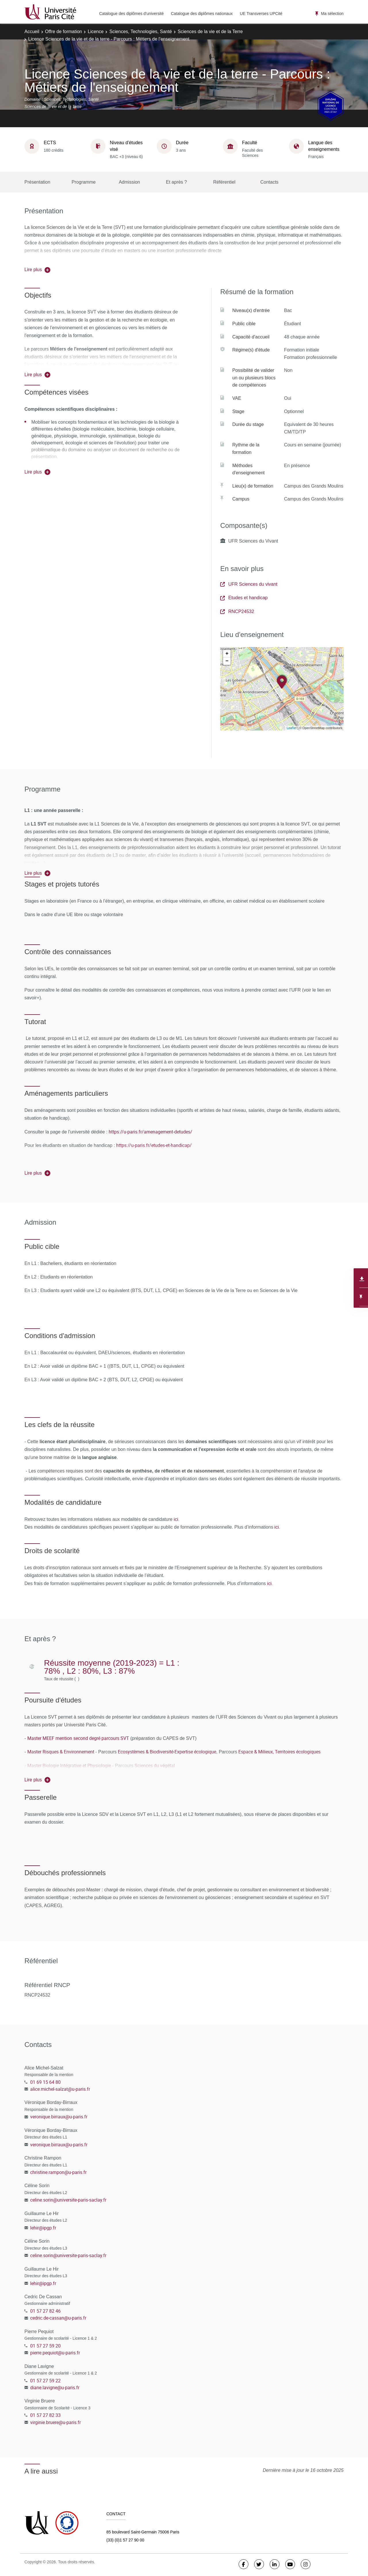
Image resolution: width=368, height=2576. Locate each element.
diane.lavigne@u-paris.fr (54, 2387)
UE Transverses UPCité (261, 13)
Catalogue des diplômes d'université (131, 13)
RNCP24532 (237, 611)
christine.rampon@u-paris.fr (58, 2172)
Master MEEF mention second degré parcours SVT (78, 1738)
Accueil (31, 31)
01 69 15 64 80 (45, 2082)
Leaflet (292, 728)
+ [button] (227, 653)
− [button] (227, 661)
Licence (95, 31)
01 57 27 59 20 (45, 2346)
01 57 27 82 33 (45, 2415)
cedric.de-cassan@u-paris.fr (58, 2318)
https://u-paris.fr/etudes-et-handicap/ (154, 1145)
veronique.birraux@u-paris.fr (58, 2116)
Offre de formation (63, 31)
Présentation (37, 182)
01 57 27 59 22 (45, 2380)
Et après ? (176, 182)
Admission (129, 182)
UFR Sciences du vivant (248, 584)
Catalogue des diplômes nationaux (202, 13)
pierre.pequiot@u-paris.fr (55, 2352)
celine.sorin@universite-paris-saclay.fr (68, 2200)
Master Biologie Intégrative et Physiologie (69, 1765)
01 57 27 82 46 (45, 2311)
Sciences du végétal (155, 1765)
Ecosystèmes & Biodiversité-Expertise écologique (167, 1752)
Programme (84, 182)
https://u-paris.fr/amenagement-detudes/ (150, 1132)
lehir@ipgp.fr (43, 2228)
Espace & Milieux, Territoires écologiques (279, 1752)
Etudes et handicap (244, 597)
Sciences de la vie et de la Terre (210, 31)
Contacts (269, 182)
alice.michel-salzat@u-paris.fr (60, 2089)
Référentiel (224, 182)
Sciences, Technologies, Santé (140, 31)
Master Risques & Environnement (61, 1752)
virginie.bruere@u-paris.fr (55, 2422)
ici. (176, 1519)
